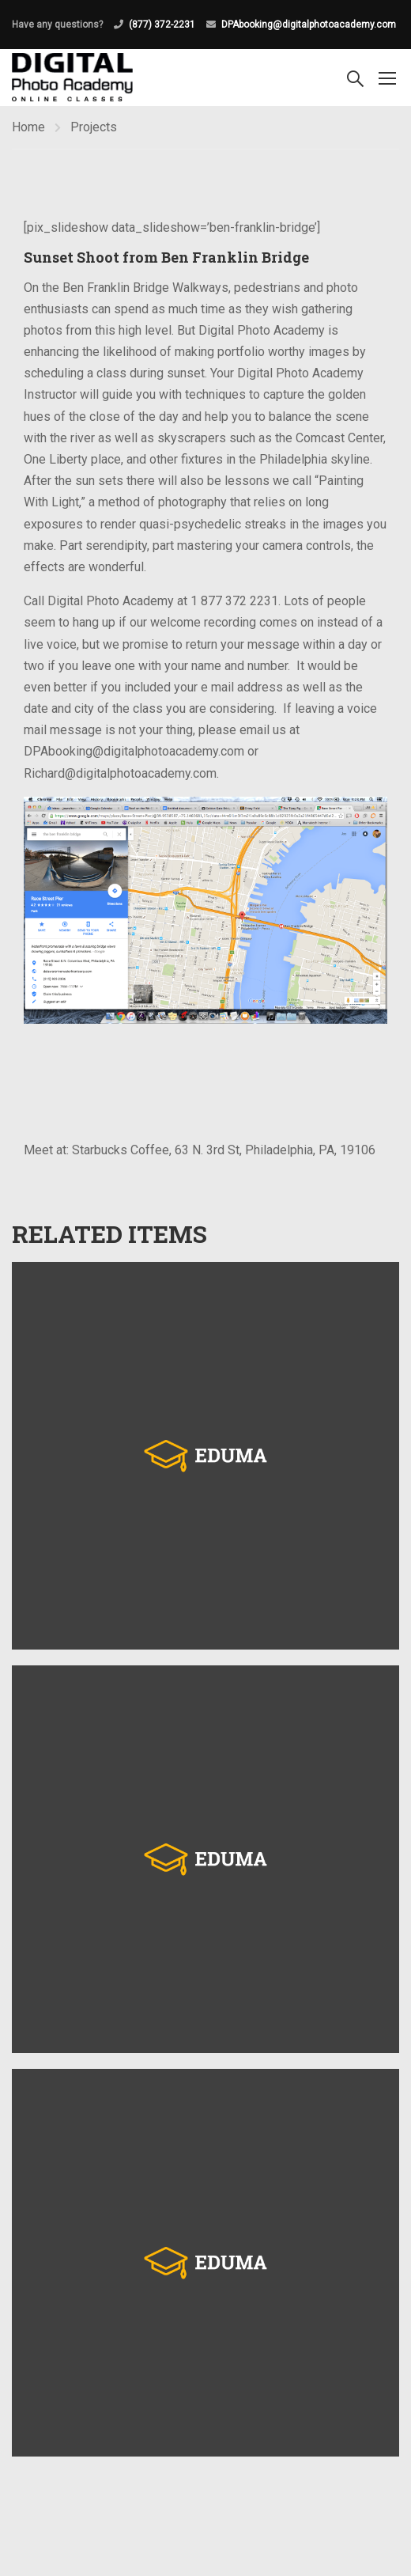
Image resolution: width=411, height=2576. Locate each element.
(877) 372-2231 (162, 24)
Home (28, 126)
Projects (93, 126)
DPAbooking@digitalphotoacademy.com (308, 24)
